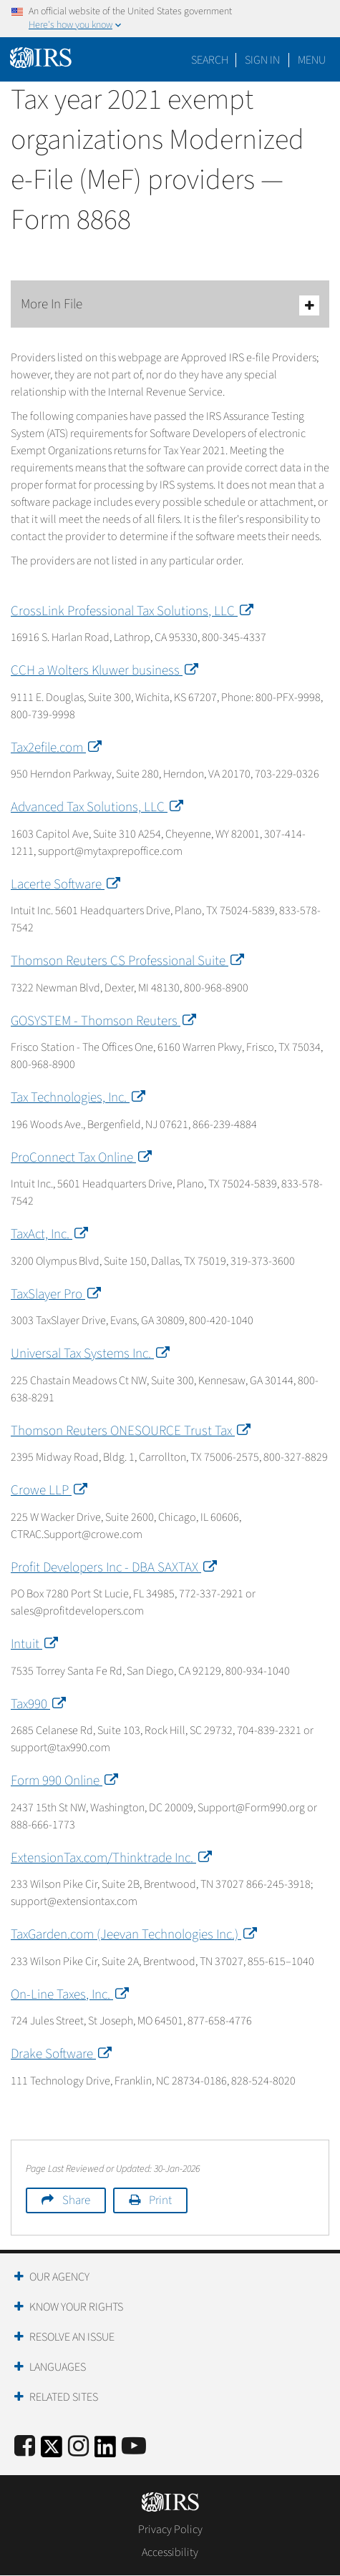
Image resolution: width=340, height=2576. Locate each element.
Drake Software (60, 2054)
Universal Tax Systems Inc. (89, 1353)
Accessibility (170, 2552)
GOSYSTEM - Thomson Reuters (102, 1021)
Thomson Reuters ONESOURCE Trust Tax (129, 1431)
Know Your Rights (76, 2307)
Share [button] (76, 2200)
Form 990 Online (63, 1781)
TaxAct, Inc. (48, 1234)
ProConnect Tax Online (80, 1157)
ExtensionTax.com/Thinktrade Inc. (110, 1858)
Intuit (33, 1644)
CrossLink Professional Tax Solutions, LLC (131, 611)
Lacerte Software (64, 884)
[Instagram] (78, 2446)
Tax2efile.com (55, 748)
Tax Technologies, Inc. (76, 1097)
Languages (57, 2367)
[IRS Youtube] (134, 2446)
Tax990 (37, 1704)
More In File (170, 305)
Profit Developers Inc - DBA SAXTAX (112, 1567)
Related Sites (63, 2397)
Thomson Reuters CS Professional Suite (126, 961)
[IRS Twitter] (51, 2451)
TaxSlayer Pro (54, 1294)
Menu (312, 60)
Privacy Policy (170, 2529)
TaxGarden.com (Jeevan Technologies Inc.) (132, 1934)
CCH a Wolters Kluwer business (103, 670)
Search (209, 60)
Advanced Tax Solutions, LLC (95, 807)
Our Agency (59, 2277)
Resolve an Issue (72, 2337)
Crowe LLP (47, 1490)
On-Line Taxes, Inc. (68, 1994)
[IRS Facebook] (24, 2446)
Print (160, 2200)
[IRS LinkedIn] (105, 2451)
